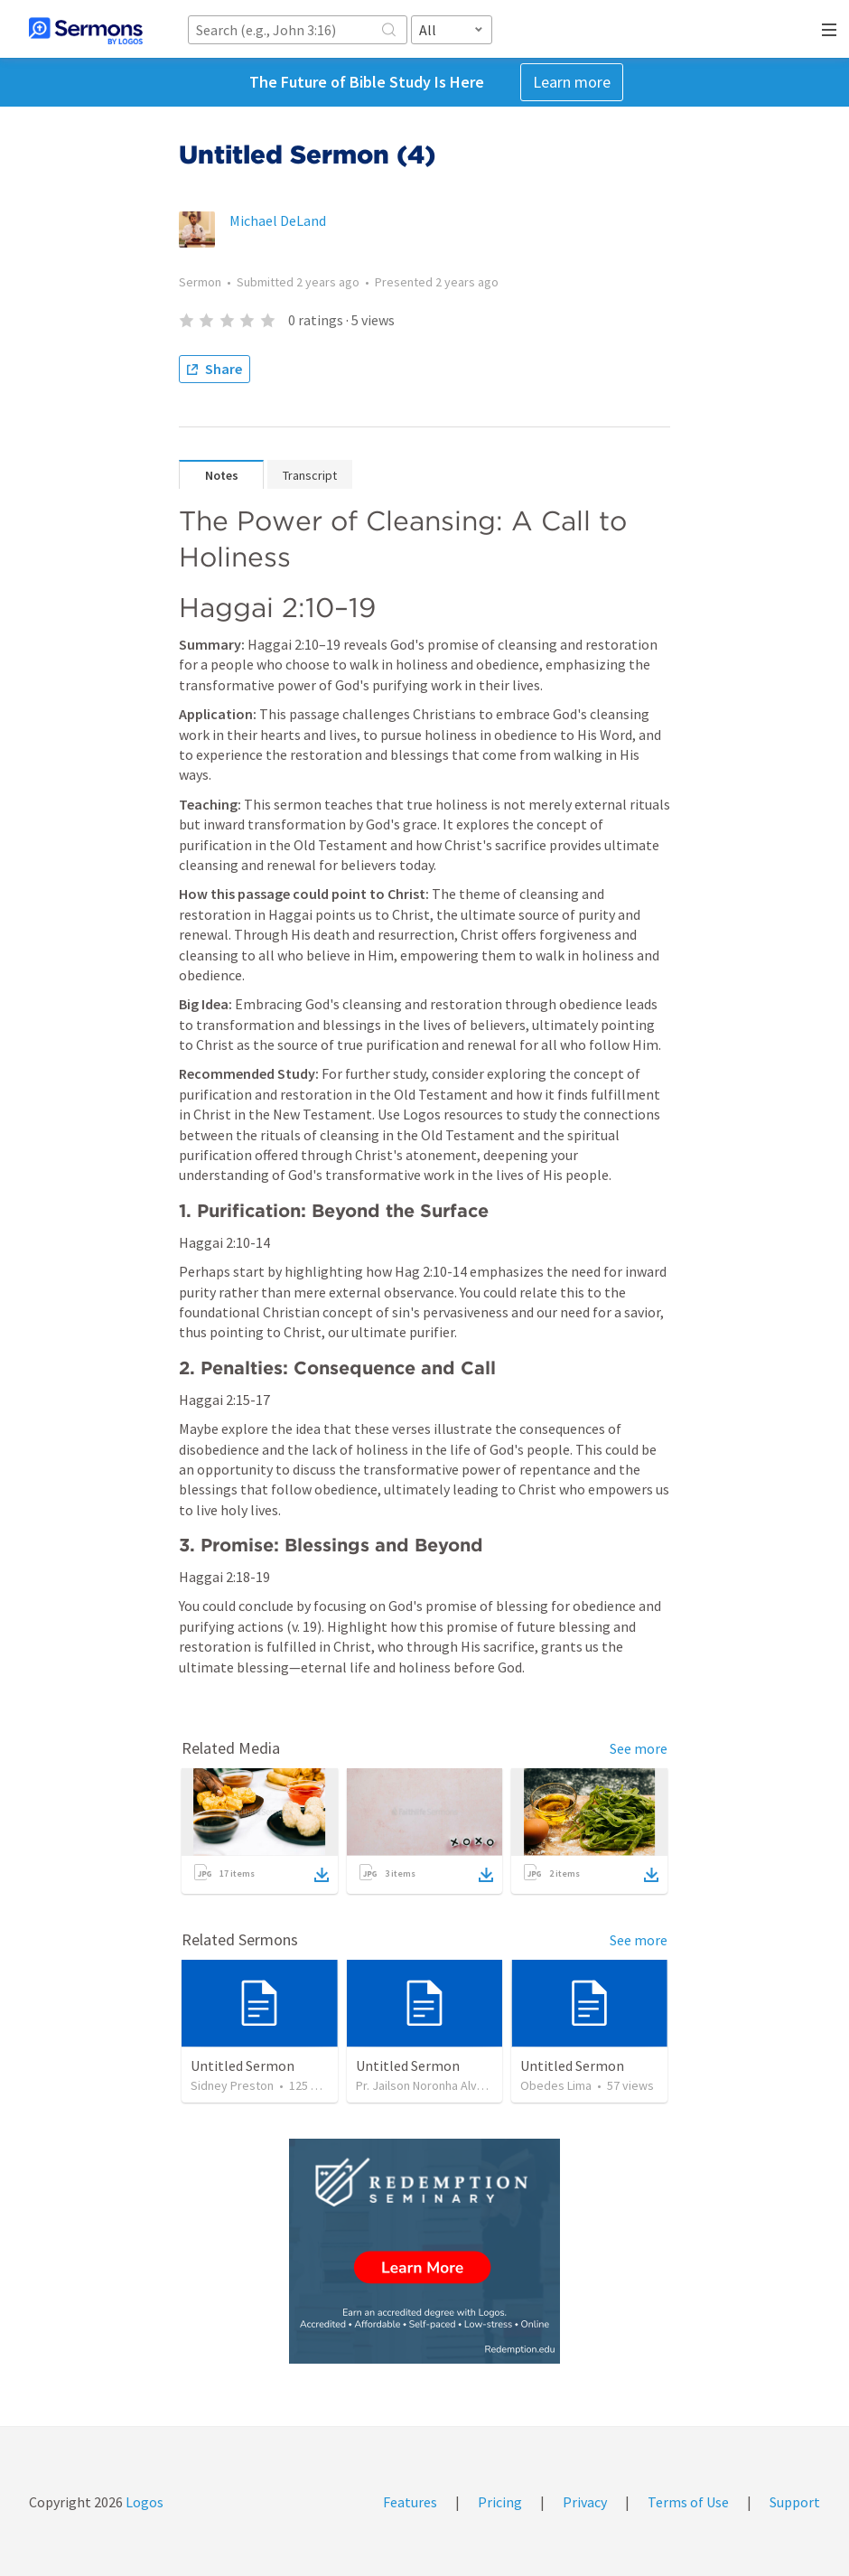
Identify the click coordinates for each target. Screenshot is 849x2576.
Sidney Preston (232, 2085)
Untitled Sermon (242, 2065)
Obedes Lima (556, 2085)
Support (795, 2502)
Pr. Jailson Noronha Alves (423, 2085)
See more (638, 1748)
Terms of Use (688, 2502)
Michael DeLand (277, 220)
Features (410, 2502)
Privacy (585, 2502)
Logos (143, 2502)
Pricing (500, 2502)
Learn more (572, 81)
